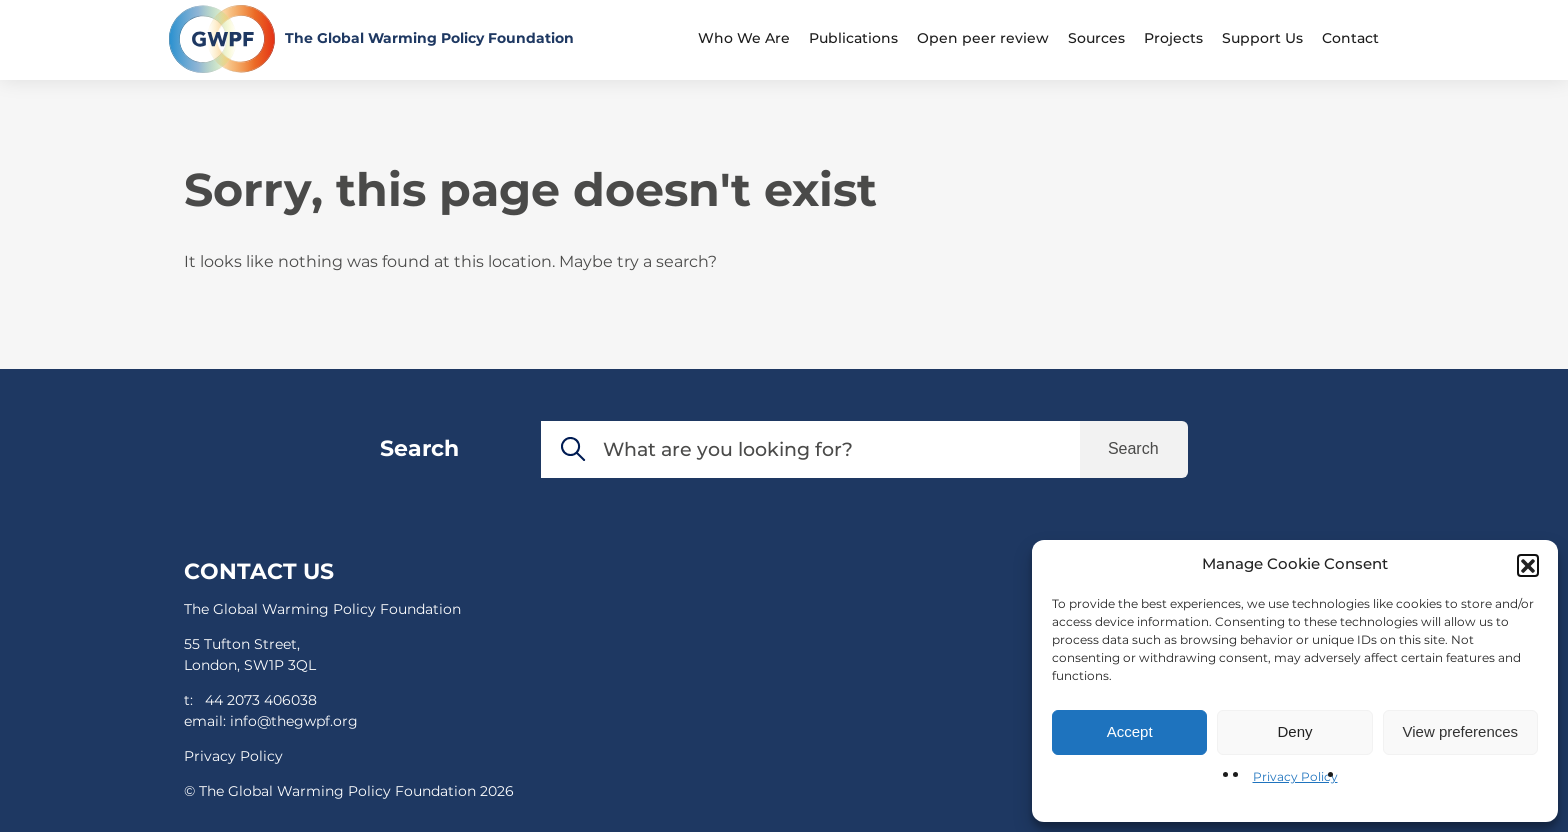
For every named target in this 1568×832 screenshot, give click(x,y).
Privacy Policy (1295, 776)
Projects (1173, 38)
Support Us (1262, 38)
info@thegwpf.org (294, 721)
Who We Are (744, 38)
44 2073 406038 (261, 700)
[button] (1528, 565)
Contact (1350, 38)
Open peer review (983, 38)
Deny (1294, 731)
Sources (1096, 38)
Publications (853, 38)
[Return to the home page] (371, 39)
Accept (1130, 731)
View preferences (1461, 731)
